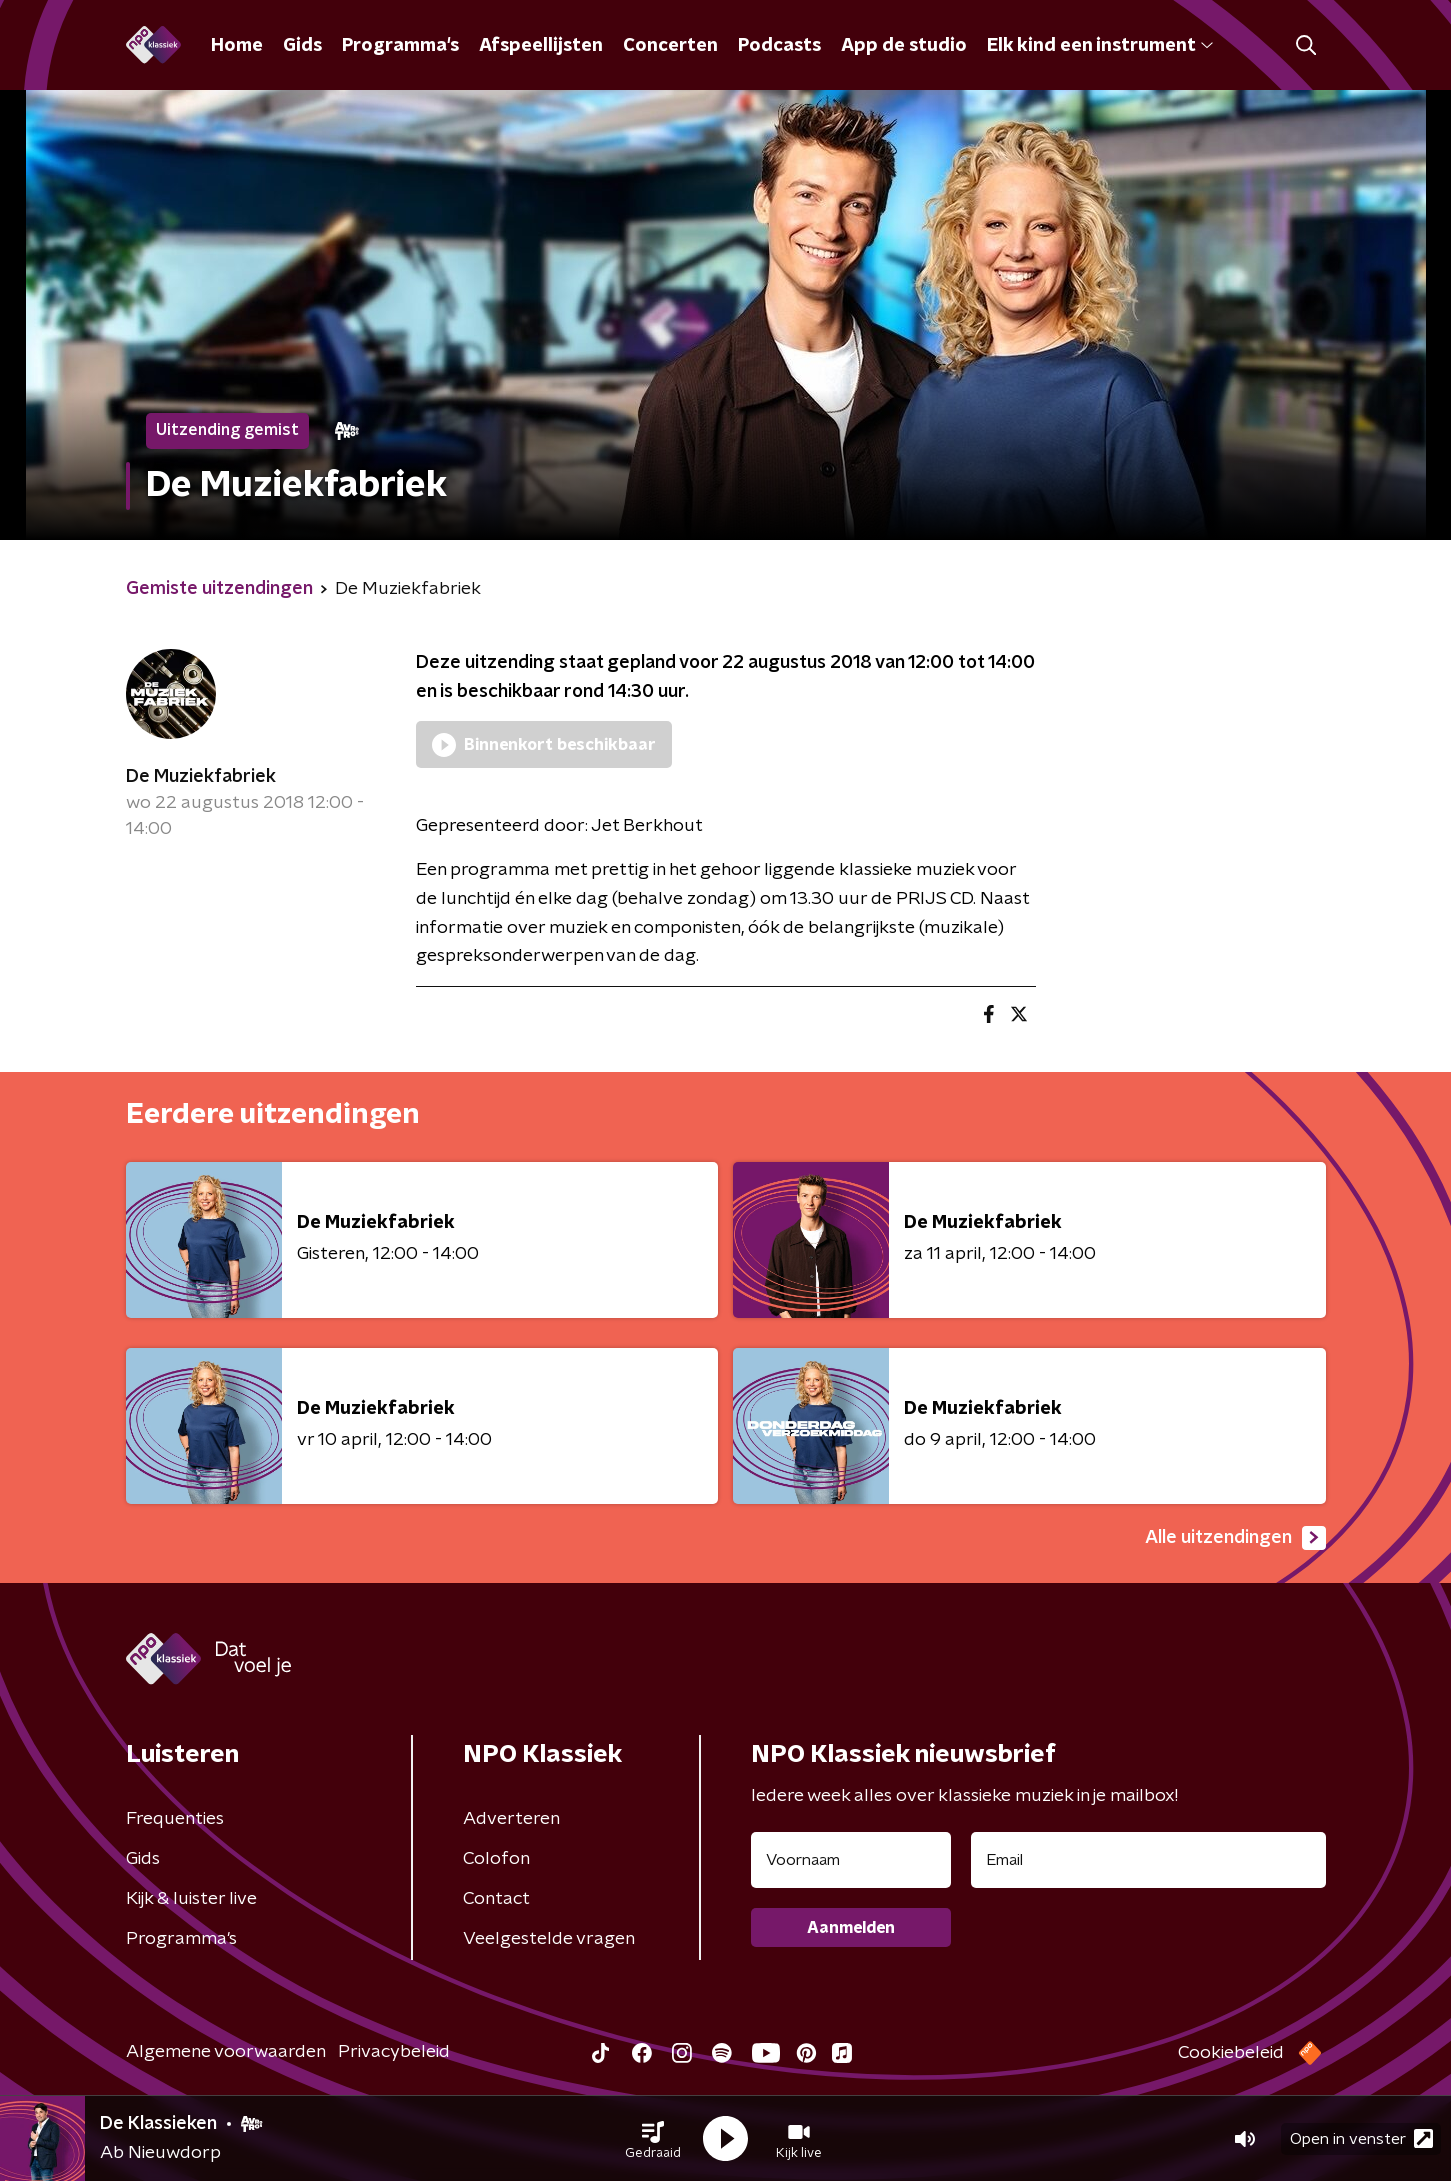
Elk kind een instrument (1100, 46)
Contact (496, 1899)
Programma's (400, 46)
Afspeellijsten (541, 46)
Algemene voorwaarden (226, 2052)
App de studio (904, 46)
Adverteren (511, 1819)
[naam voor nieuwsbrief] (851, 1860)
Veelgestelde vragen (549, 1939)
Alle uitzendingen (1235, 1538)
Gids (302, 46)
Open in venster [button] (1361, 2138)
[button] (653, 2139)
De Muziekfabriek (201, 777)
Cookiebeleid (1231, 2053)
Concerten (670, 46)
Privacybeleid (394, 2052)
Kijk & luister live (191, 1899)
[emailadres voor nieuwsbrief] (1148, 1860)
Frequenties (175, 1819)
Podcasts (779, 46)
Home (237, 46)
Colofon (496, 1859)
